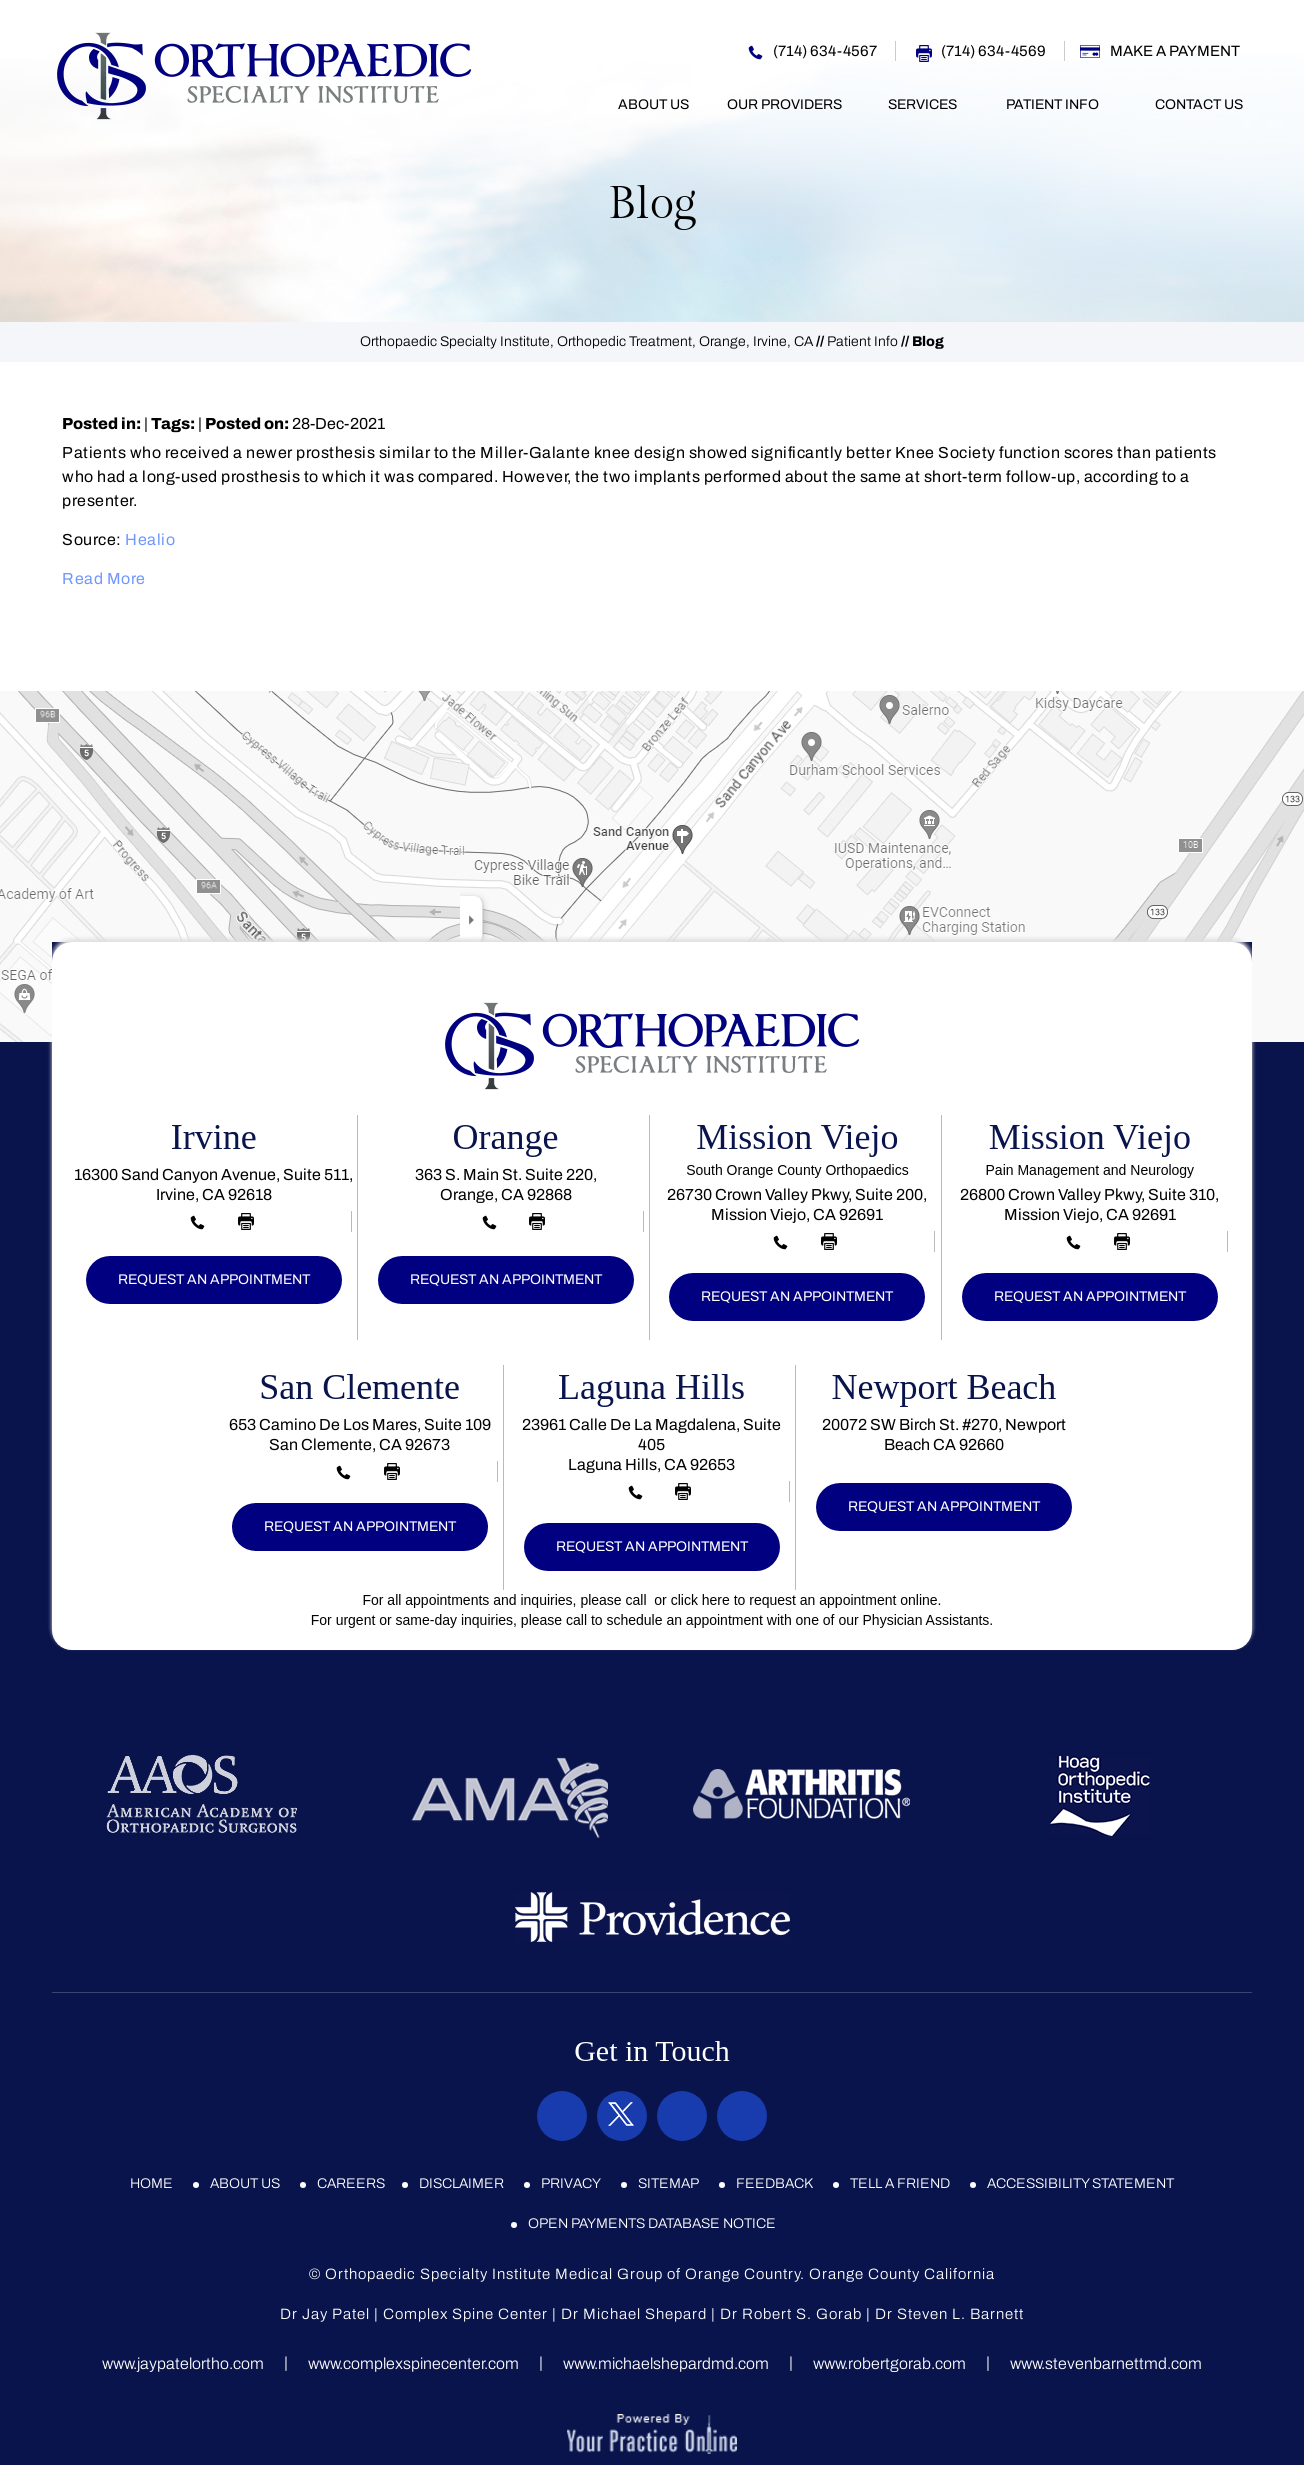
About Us (653, 104)
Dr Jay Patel (325, 2314)
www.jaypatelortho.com (183, 2363)
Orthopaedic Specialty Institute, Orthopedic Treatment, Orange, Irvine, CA (586, 341)
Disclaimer (461, 2183)
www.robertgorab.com (889, 2363)
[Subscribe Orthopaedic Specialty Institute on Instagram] (682, 2116)
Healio (150, 539)
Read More (104, 578)
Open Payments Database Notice (652, 2223)
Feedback (774, 2183)
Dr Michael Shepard (634, 2314)
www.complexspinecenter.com (413, 2363)
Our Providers (784, 104)
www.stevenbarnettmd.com (1106, 2363)
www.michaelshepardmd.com (666, 2363)
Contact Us (1199, 104)
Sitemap (668, 2183)
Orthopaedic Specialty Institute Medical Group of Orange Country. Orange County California (660, 2274)
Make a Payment (1175, 51)
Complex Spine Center (465, 2314)
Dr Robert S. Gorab (791, 2314)
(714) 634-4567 (825, 51)
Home (573, 105)
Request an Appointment (214, 1279)
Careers (351, 2183)
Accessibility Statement (1080, 2183)
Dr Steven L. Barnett (949, 2314)
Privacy (571, 2183)
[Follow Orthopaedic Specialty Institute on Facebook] (562, 2116)
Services (922, 104)
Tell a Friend (900, 2183)
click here (700, 1600)
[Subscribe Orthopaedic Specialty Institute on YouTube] (742, 2116)
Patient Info (1052, 104)
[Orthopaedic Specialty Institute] (264, 75)
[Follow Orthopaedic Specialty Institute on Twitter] (622, 2116)
